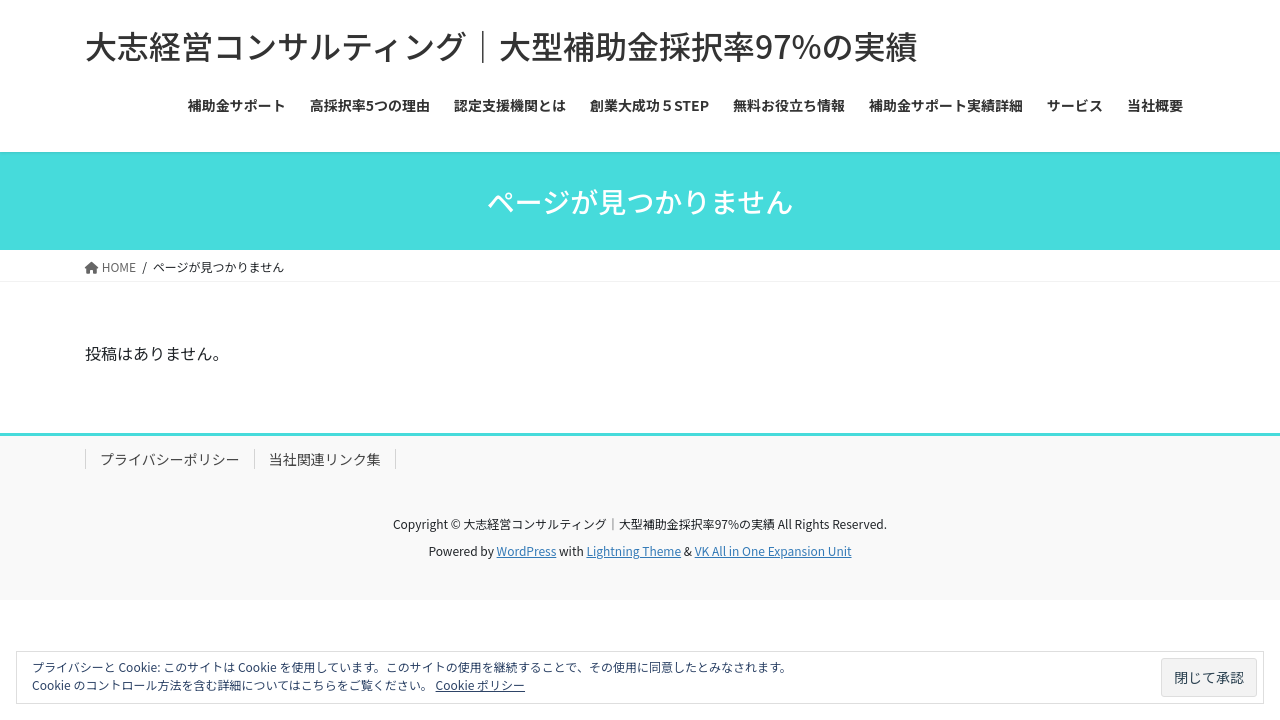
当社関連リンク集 (325, 459)
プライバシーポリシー (170, 459)
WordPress (527, 550)
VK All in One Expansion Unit (773, 550)
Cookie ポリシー (480, 684)
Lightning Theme (633, 550)
